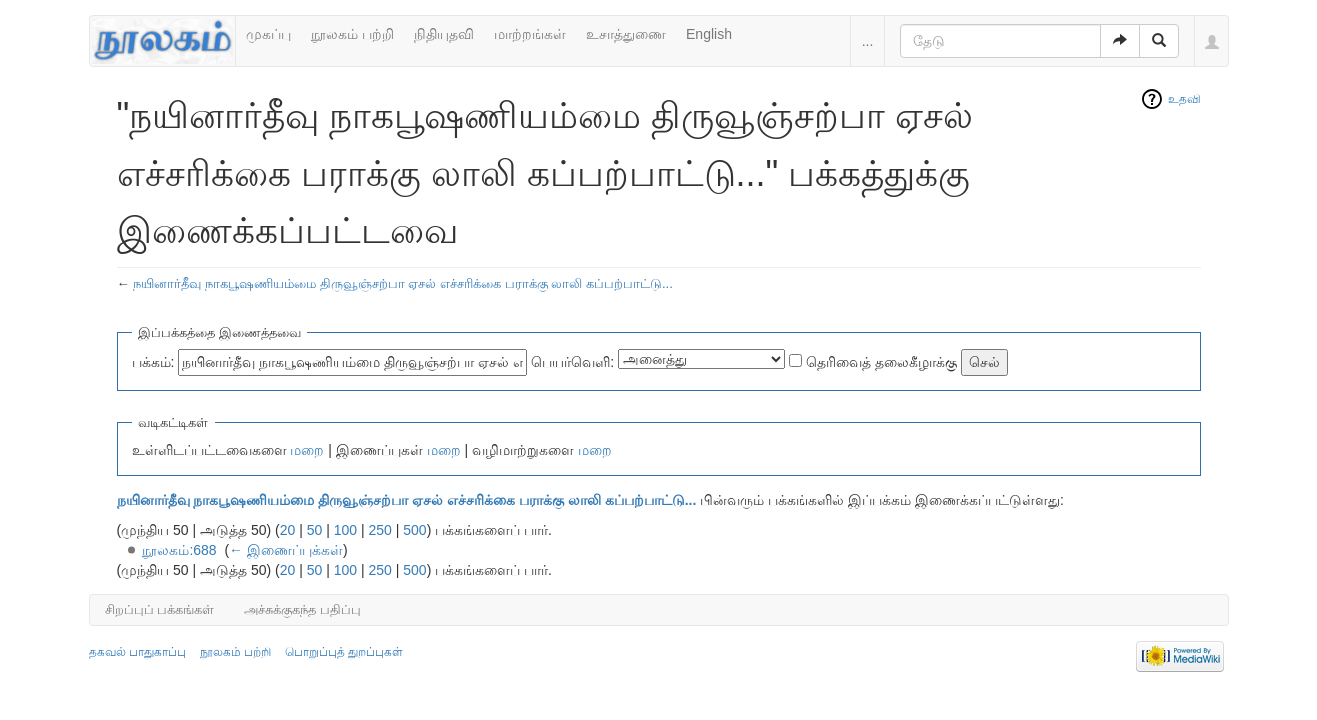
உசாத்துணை (626, 34)
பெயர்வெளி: (572, 362)
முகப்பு (268, 34)
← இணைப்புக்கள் (286, 550)
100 (345, 530)
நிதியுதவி (444, 34)
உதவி (1184, 99)
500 (414, 530)
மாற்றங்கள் (530, 34)
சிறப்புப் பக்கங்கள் (160, 609)
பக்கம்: (153, 362)
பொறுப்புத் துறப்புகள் (344, 652)
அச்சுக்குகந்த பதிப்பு (302, 609)
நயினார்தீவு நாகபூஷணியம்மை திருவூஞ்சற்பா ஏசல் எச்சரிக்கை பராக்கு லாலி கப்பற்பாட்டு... (403, 283)
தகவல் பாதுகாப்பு (137, 652)
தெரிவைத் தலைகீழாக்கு (881, 362)
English (709, 34)
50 (315, 530)
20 (288, 530)
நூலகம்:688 (179, 550)
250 (380, 530)
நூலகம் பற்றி (352, 34)
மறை (307, 450)
